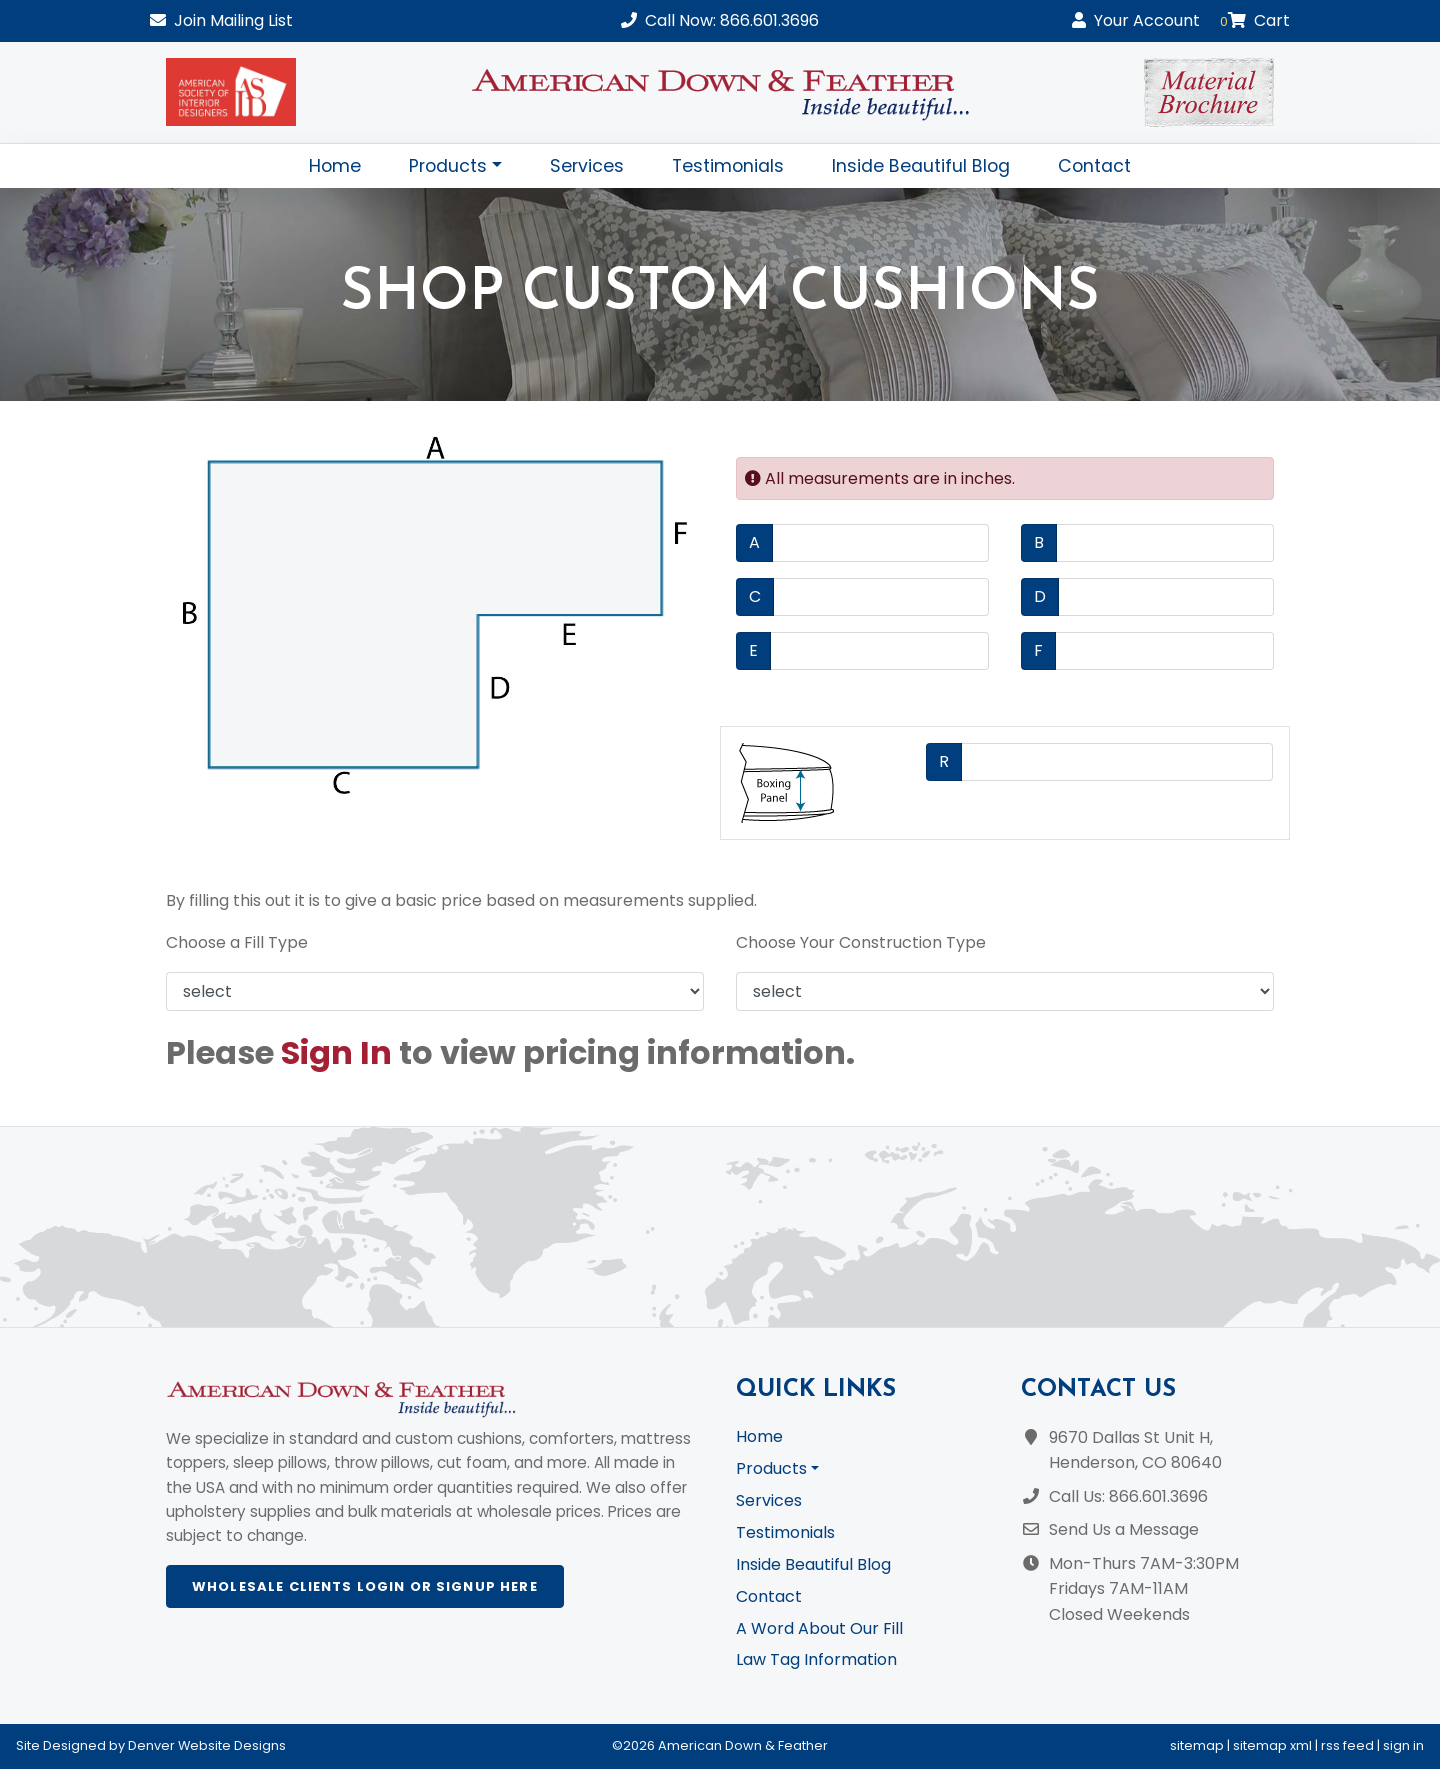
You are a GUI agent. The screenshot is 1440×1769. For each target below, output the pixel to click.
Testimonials (728, 166)
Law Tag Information (816, 1659)
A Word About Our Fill (819, 1628)
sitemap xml (1272, 1745)
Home (335, 166)
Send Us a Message (1124, 1529)
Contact (1094, 166)
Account (1136, 20)
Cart (1255, 20)
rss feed (1347, 1745)
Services (587, 166)
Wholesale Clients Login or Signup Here (365, 1586)
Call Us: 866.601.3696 (1128, 1496)
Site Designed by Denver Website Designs (151, 1745)
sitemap (1197, 1745)
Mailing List (221, 20)
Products (448, 166)
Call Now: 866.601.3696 (720, 20)
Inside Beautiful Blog (921, 166)
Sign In (336, 1052)
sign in (1403, 1745)
